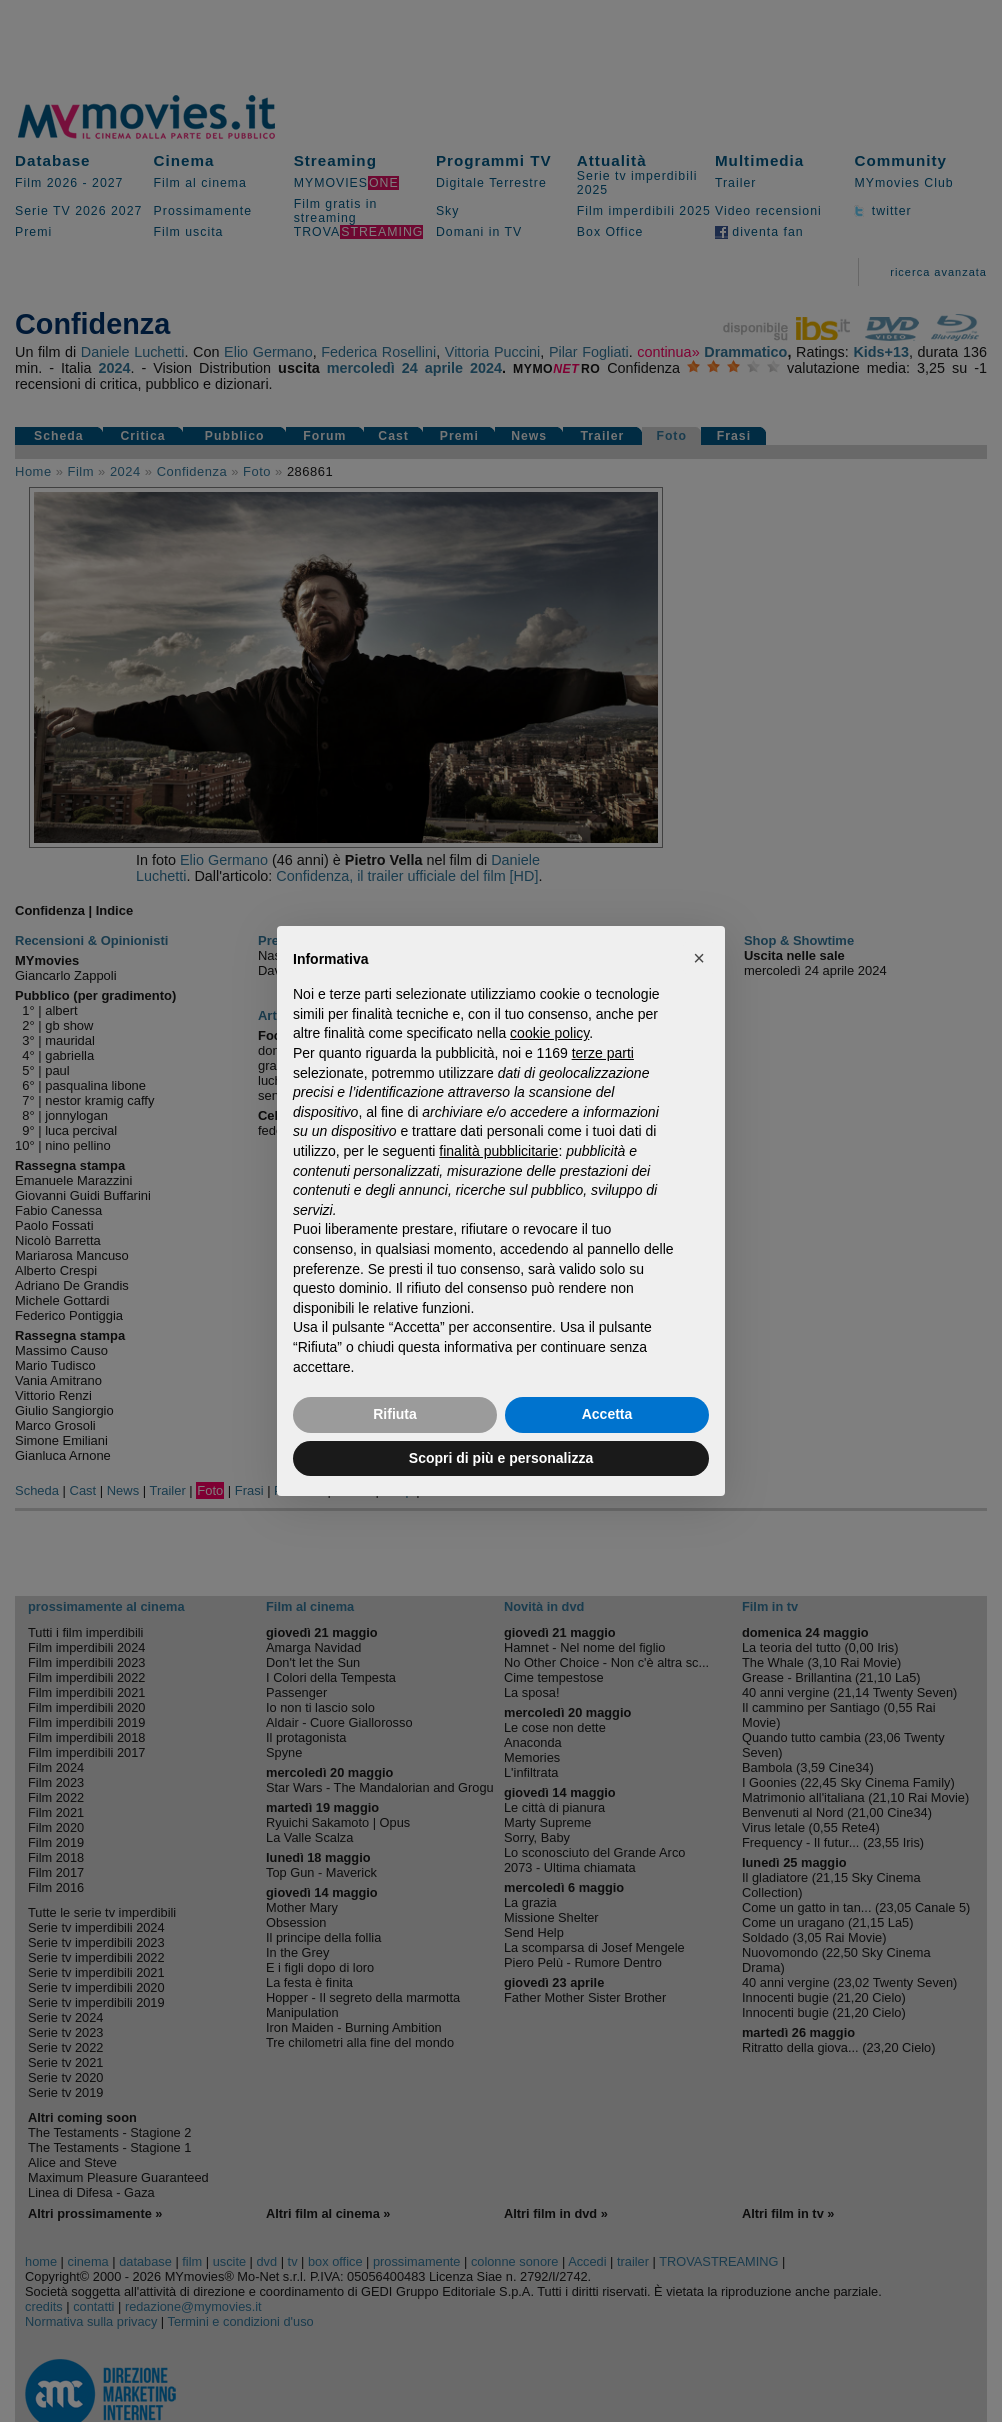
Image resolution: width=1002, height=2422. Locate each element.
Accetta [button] (607, 1414)
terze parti (603, 1053)
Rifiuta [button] (395, 1414)
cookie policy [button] (549, 1033)
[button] (699, 958)
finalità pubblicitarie (498, 1151)
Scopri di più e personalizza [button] (501, 1458)
